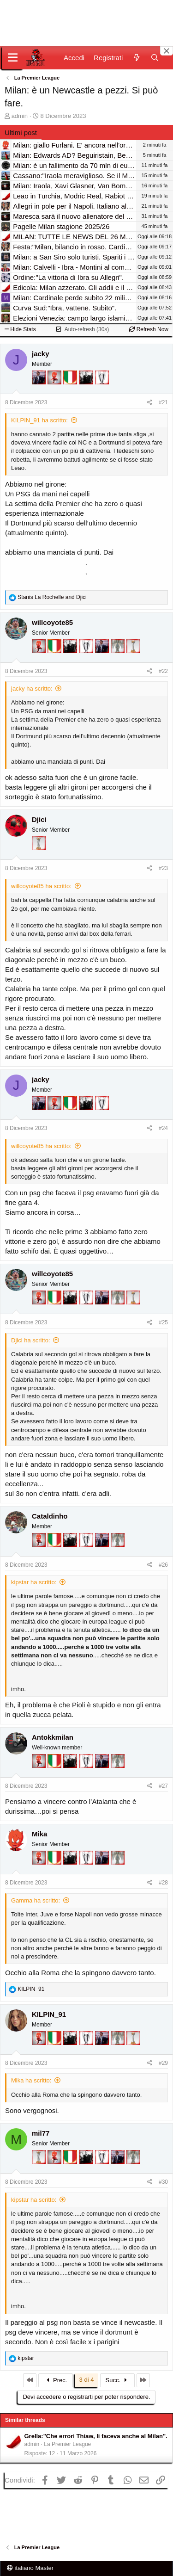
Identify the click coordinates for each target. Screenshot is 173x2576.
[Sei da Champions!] (102, 390)
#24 (163, 1128)
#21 (163, 402)
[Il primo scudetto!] (71, 390)
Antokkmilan (52, 1737)
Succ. (117, 2380)
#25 (163, 1322)
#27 (163, 1786)
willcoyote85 (52, 622)
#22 (163, 671)
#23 (163, 868)
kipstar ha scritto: (33, 1582)
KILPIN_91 (49, 2014)
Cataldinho (50, 1516)
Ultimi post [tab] (21, 132)
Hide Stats (20, 329)
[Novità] (136, 57)
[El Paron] (87, 390)
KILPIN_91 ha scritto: (39, 420)
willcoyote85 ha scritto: (41, 886)
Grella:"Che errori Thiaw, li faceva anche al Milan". (95, 2436)
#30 (163, 2182)
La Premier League (67, 2444)
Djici (39, 819)
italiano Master (30, 2567)
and (52, 597)
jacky (40, 354)
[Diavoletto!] (55, 390)
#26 (163, 1565)
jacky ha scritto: (32, 688)
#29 (163, 2063)
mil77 (40, 2133)
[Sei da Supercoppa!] (118, 659)
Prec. (55, 2380)
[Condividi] (149, 402)
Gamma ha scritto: (35, 1900)
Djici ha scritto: (30, 1340)
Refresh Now (148, 329)
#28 (163, 1882)
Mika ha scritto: (31, 2080)
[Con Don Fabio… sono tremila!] (40, 390)
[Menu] (13, 57)
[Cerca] (155, 57)
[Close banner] (166, 51)
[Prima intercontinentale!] (133, 659)
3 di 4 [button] (86, 2379)
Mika (39, 1834)
